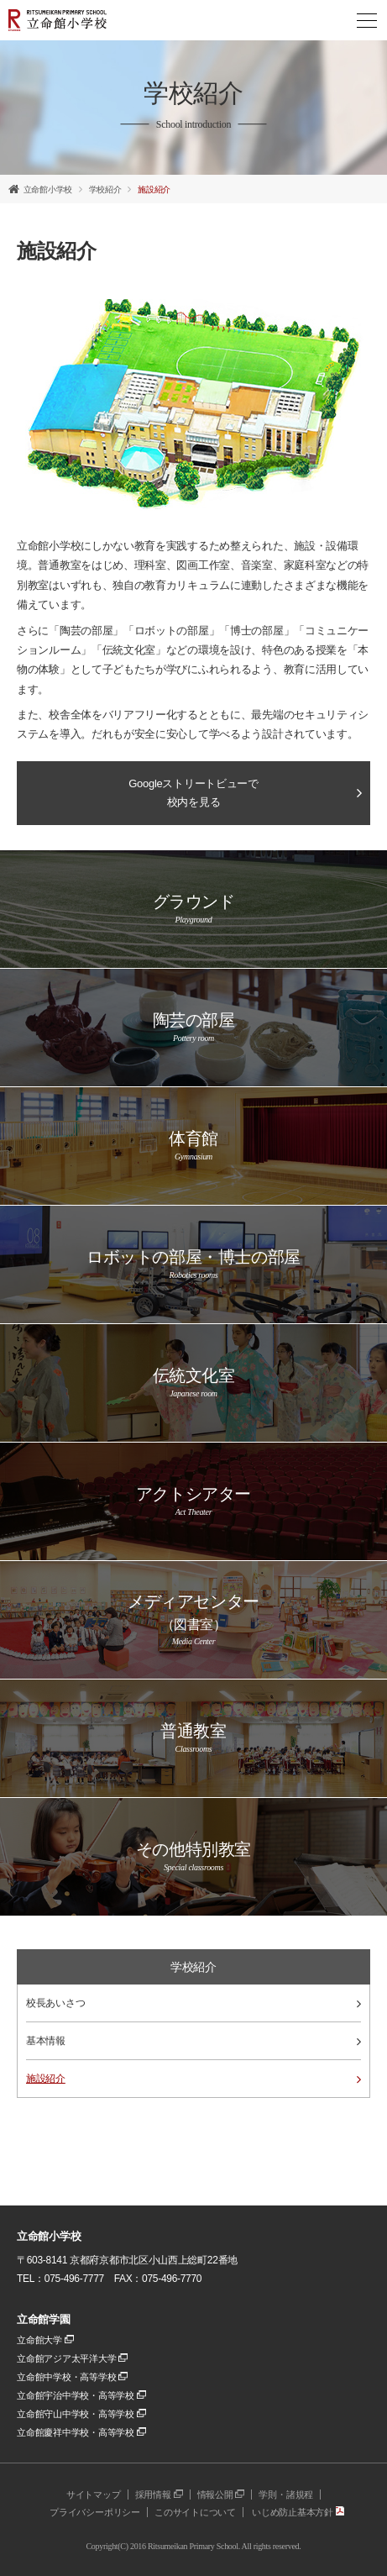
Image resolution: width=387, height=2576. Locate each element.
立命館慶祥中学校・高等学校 (81, 2432)
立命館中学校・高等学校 (72, 2377)
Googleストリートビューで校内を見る (193, 792)
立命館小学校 (48, 189)
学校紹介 (105, 189)
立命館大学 (45, 2340)
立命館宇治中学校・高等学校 (81, 2395)
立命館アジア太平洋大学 (72, 2358)
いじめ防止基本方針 (298, 2512)
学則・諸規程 (286, 2494)
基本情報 (193, 2041)
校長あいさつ (193, 2003)
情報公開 (221, 2494)
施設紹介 (154, 189)
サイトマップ (93, 2494)
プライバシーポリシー (95, 2512)
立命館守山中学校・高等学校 (81, 2414)
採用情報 (159, 2494)
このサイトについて (195, 2512)
